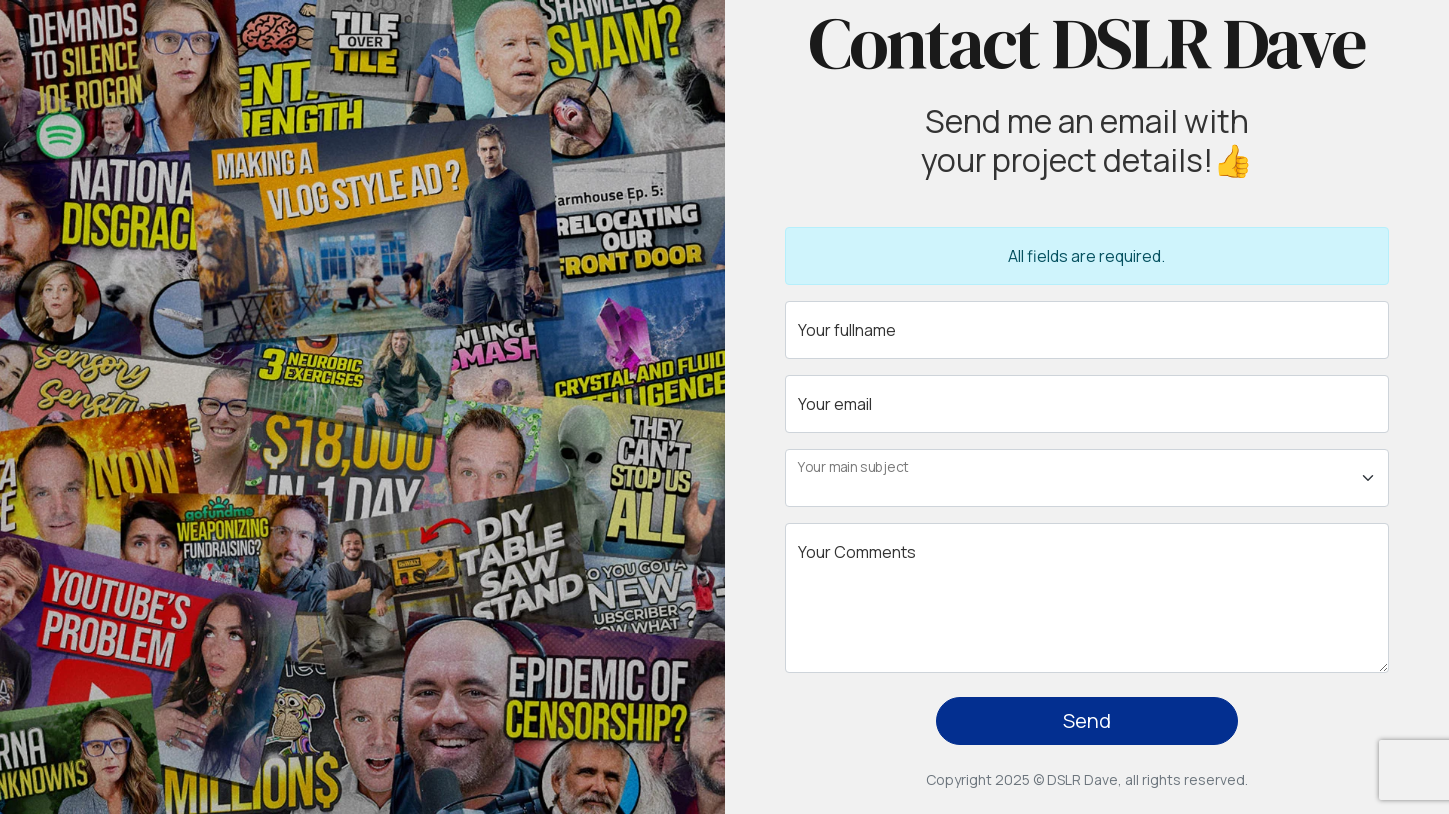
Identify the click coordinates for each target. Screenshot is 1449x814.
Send (1087, 720)
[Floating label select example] (1087, 478)
